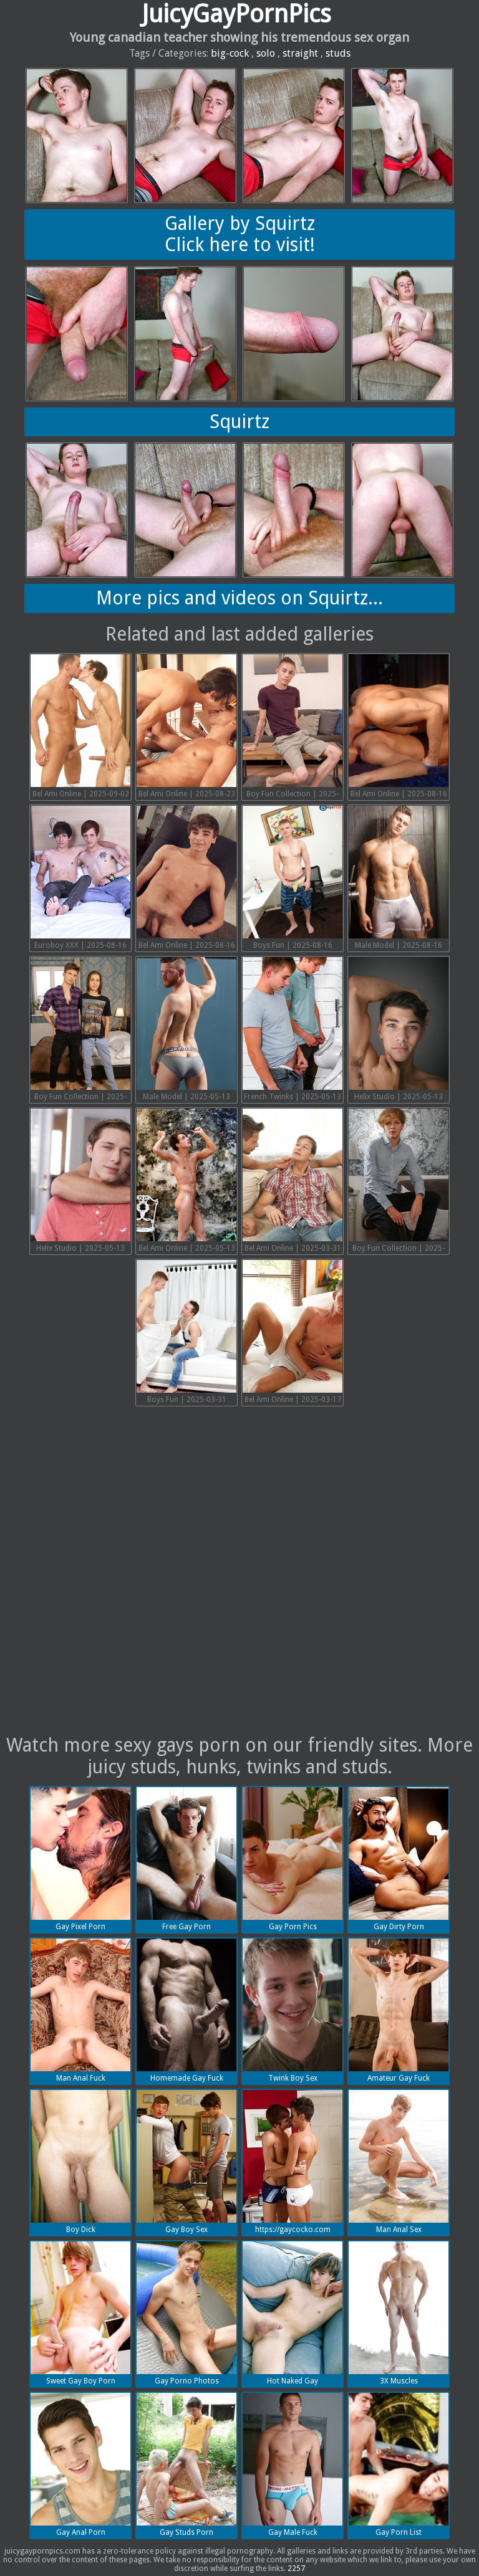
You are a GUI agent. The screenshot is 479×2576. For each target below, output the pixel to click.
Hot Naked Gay (292, 2313)
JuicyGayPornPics (236, 14)
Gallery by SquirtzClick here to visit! (240, 234)
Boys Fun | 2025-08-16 (292, 878)
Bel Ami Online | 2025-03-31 (292, 1180)
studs (338, 53)
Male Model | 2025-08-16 (398, 878)
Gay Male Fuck (292, 2465)
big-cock (230, 53)
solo (265, 53)
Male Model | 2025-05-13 (186, 1029)
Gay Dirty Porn (398, 1859)
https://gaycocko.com (292, 2162)
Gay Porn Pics (292, 1859)
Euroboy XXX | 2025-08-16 (80, 878)
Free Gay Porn (186, 1859)
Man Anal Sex (398, 2162)
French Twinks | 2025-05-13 (292, 1029)
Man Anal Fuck (80, 2010)
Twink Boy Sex (292, 2010)
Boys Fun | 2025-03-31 (186, 1332)
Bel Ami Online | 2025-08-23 (186, 726)
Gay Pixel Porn (80, 1859)
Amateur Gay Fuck (398, 2010)
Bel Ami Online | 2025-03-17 (292, 1332)
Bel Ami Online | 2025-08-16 (398, 726)
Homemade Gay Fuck (186, 2010)
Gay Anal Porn (80, 2465)
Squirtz (239, 421)
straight (300, 53)
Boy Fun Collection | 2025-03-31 (398, 1182)
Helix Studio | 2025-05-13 (398, 1029)
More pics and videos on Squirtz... (239, 598)
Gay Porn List (398, 2465)
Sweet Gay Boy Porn (80, 2313)
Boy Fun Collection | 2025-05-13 (80, 1030)
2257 (296, 2568)
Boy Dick (80, 2162)
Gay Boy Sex (186, 2162)
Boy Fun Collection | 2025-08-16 (292, 727)
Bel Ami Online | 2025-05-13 (186, 1180)
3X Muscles (398, 2313)
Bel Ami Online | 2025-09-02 (80, 726)
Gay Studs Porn (186, 2465)
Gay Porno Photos (186, 2313)
